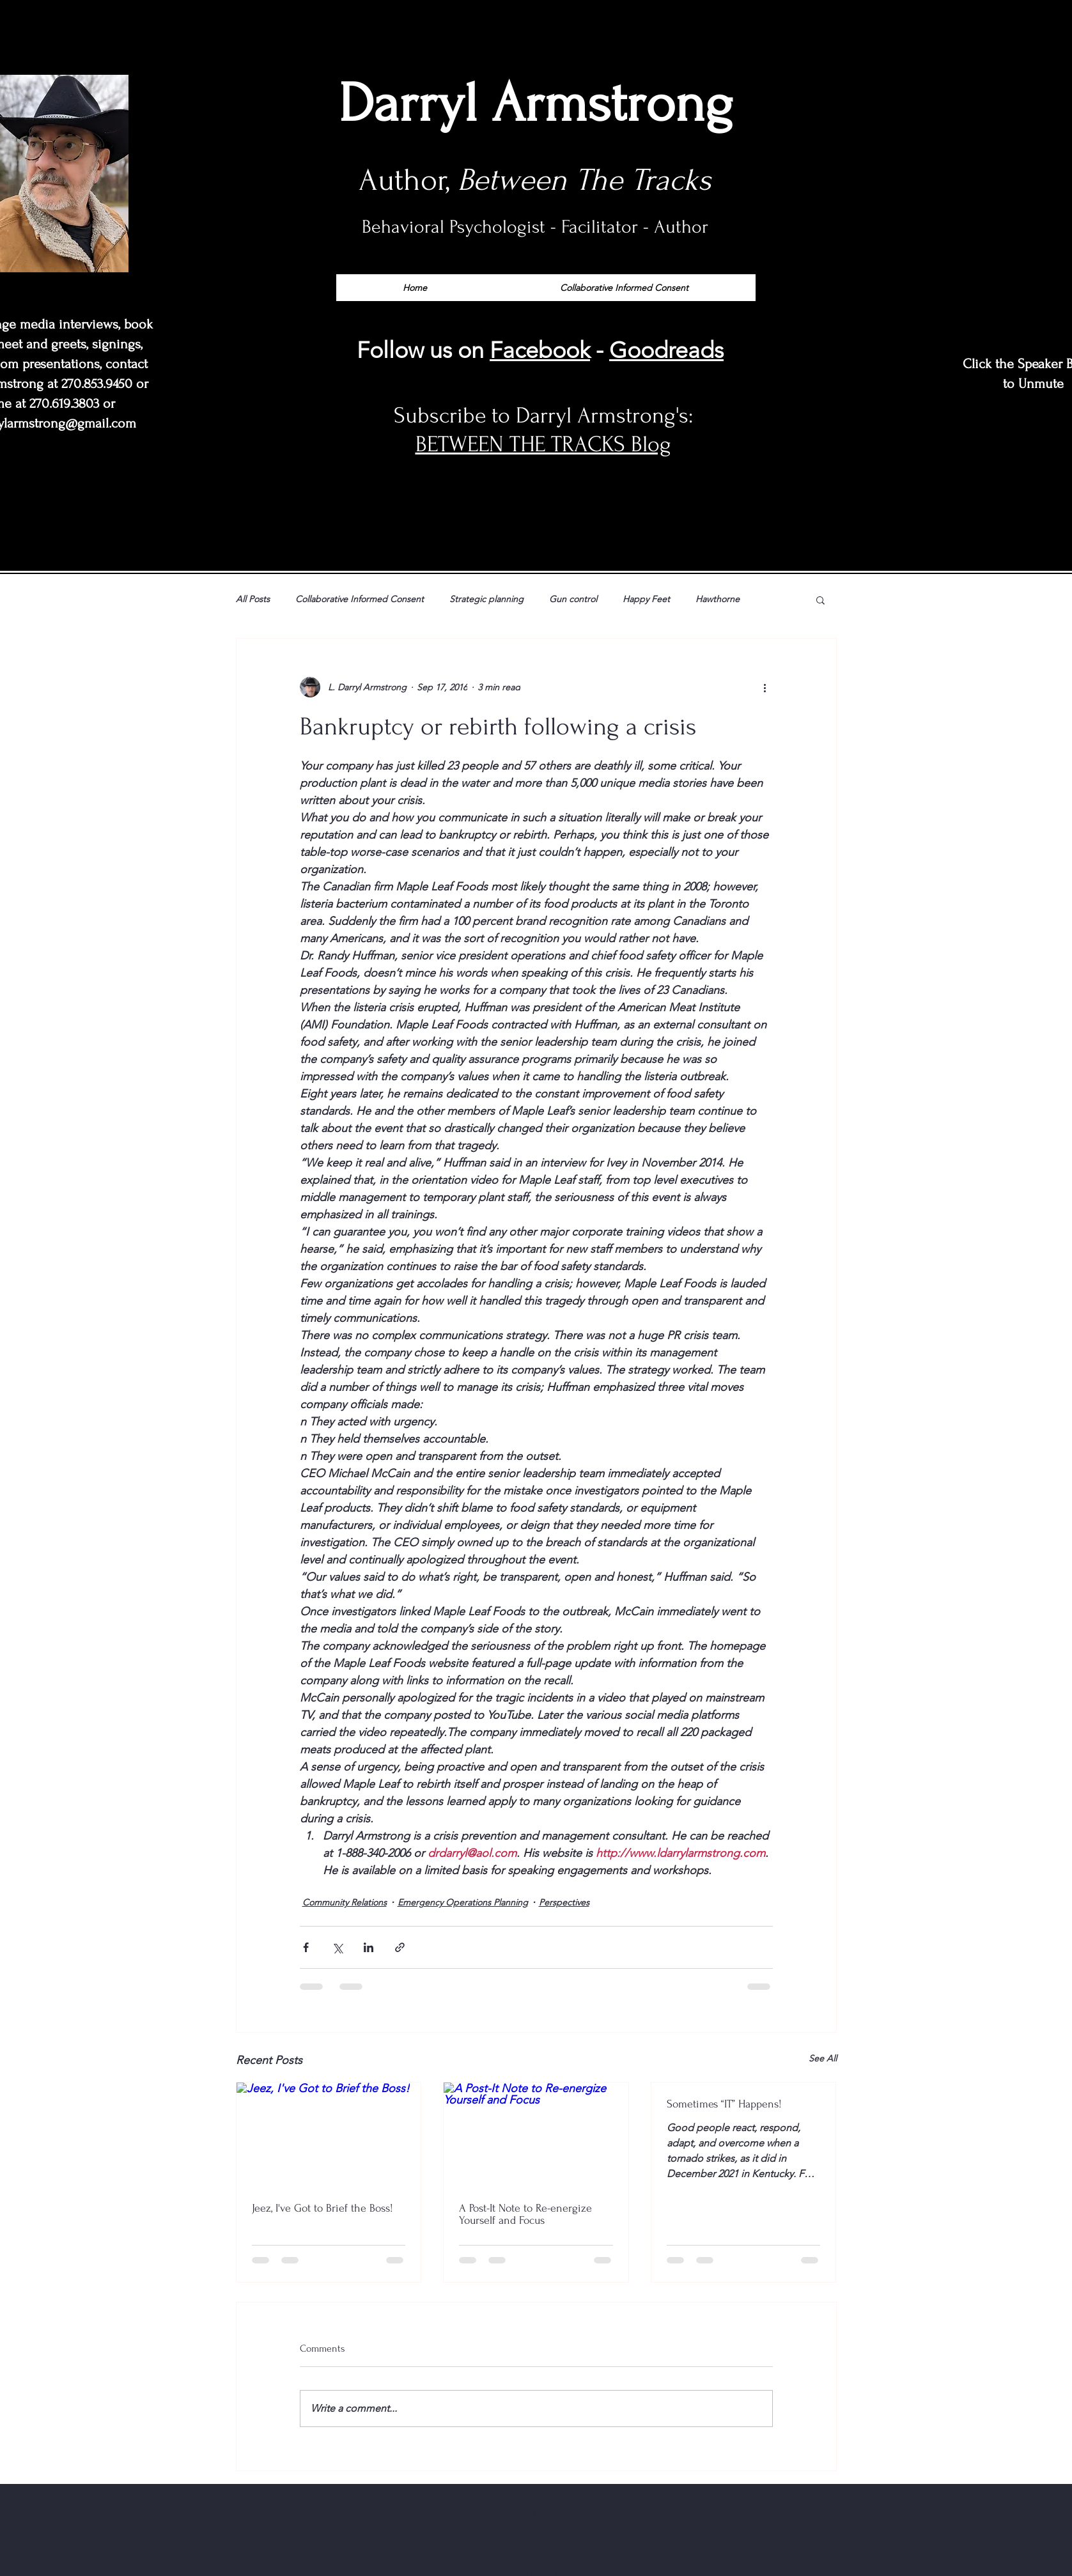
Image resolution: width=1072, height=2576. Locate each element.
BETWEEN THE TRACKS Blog (543, 444)
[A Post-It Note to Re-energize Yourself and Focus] (536, 2134)
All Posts (253, 599)
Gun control (573, 599)
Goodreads (666, 350)
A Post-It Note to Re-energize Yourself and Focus (525, 2214)
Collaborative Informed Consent (359, 599)
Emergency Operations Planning (463, 1902)
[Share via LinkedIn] (368, 1947)
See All (823, 2058)
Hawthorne (717, 599)
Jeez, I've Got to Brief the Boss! (322, 2208)
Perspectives (564, 1902)
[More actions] (765, 687)
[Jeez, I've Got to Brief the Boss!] (329, 2134)
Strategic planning (486, 599)
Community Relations (344, 1902)
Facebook (540, 350)
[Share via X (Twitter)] (337, 1947)
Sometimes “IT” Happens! (724, 2104)
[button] (820, 599)
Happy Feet (646, 599)
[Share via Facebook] (306, 1947)
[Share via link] (400, 1947)
